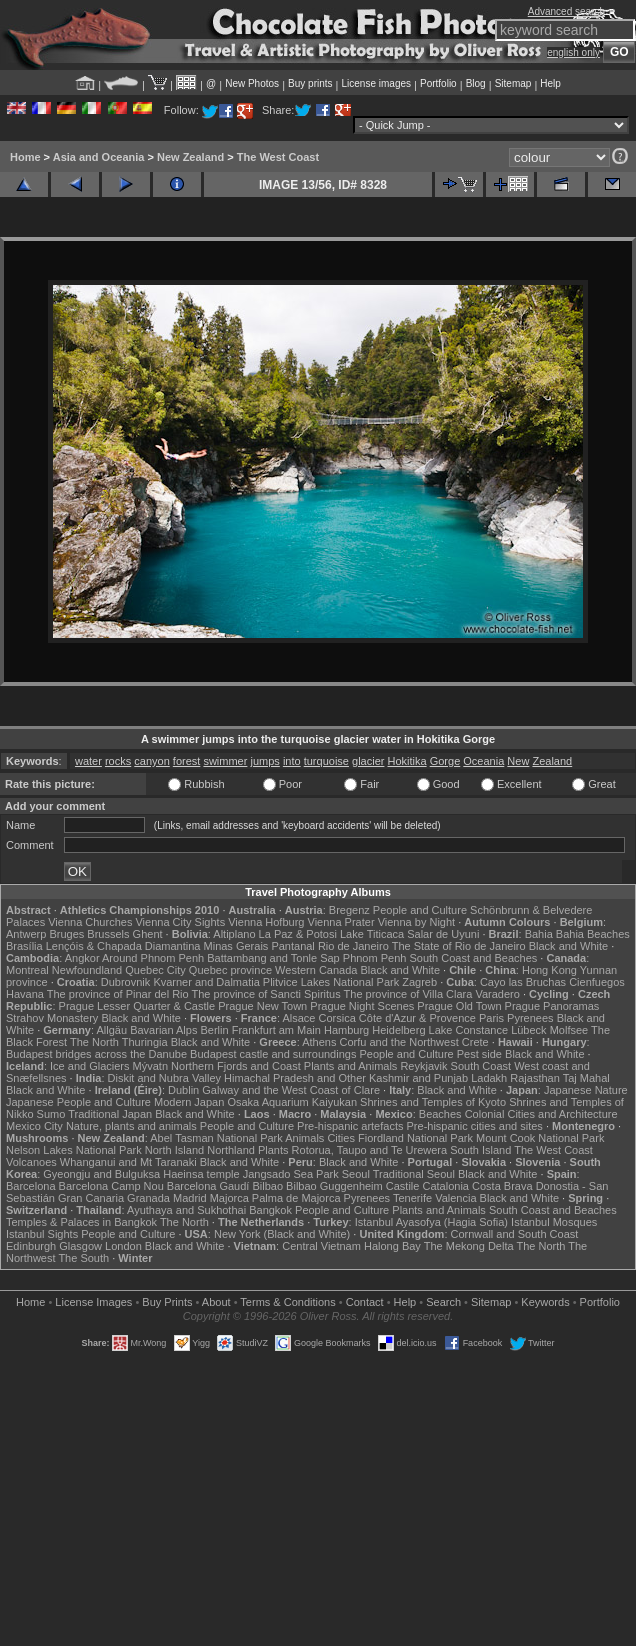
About (216, 1302)
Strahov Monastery (52, 1018)
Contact (365, 1302)
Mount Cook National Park (540, 1138)
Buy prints (310, 83)
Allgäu (112, 1030)
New (518, 761)
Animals (304, 1138)
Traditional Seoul (414, 1174)
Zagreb (419, 982)
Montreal (27, 970)
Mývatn (150, 1066)
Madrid (190, 1198)
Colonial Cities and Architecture (541, 1114)
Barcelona (31, 1186)
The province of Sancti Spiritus (266, 994)
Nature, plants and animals (131, 1126)
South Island (480, 1150)
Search (443, 1302)
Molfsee (569, 1030)
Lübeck (528, 1030)
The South (83, 1258)
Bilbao (267, 1186)
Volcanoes (31, 1162)
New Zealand (190, 157)
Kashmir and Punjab (418, 1078)
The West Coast (278, 157)
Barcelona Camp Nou (111, 1186)
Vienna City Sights (180, 922)
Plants (273, 1150)
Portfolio (438, 83)
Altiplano (234, 934)
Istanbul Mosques (554, 1222)
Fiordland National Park (415, 1138)
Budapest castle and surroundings (273, 1054)
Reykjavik (423, 1066)
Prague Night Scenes (362, 1006)
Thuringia (145, 1042)
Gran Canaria (91, 1198)
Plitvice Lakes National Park (331, 982)
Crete (475, 1042)
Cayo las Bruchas (523, 982)
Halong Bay (392, 1246)
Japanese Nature (586, 1090)
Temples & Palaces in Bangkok (81, 1222)
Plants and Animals (351, 1066)
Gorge (445, 761)
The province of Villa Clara (408, 994)
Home (25, 157)
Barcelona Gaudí (208, 1186)
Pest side (479, 1054)
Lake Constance (469, 1030)
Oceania (483, 761)
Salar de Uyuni (443, 934)
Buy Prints (167, 1302)
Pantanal (292, 946)
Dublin (183, 1090)
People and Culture (420, 910)
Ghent (148, 934)
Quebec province (230, 970)
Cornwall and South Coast (515, 1234)
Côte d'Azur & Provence (417, 1018)
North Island (174, 1150)
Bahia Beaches (593, 934)
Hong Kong (549, 970)
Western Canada (316, 970)
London (123, 1246)
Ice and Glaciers (89, 1066)
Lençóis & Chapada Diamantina (123, 946)
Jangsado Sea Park (291, 1174)
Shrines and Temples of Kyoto (433, 1102)
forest (187, 761)
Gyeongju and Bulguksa (101, 1174)
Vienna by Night (416, 922)
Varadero (497, 994)
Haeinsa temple (201, 1174)
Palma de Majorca (296, 1198)
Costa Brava (502, 1186)
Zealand (552, 761)
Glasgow (80, 1246)
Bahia (539, 934)
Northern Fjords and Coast (236, 1066)
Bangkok (270, 1210)
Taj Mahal (586, 1078)
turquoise (326, 761)
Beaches (440, 1114)
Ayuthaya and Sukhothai (186, 1210)
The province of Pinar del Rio (118, 994)
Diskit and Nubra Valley (165, 1078)
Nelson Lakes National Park (74, 1150)
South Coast (481, 1066)
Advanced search (566, 11)
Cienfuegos (597, 982)
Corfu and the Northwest (399, 1042)
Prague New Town (262, 1006)
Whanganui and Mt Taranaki (128, 1162)
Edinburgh (31, 1246)
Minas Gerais (236, 946)
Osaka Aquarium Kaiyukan (292, 1102)
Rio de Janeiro (353, 946)
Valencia (455, 1198)
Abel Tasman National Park (216, 1138)
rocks (118, 761)
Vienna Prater (341, 922)
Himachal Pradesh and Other (295, 1078)
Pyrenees (530, 1018)
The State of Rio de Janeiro (459, 946)
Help (550, 83)
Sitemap (513, 83)
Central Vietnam (321, 1246)
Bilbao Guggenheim (334, 1186)
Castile (403, 1186)
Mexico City (34, 1126)
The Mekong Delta (469, 1246)
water (88, 761)
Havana (25, 994)
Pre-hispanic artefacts (350, 1126)
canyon (151, 761)
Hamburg (346, 1030)
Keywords (545, 1302)
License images (376, 83)
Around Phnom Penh (153, 958)
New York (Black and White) (282, 1234)
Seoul (356, 1174)
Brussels (108, 934)
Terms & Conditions (287, 1302)
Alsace (298, 1018)
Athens (319, 1042)
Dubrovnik (126, 982)
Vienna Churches (90, 922)
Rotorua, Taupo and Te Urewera (370, 1150)
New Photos (252, 83)
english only (573, 52)
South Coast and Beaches (473, 958)
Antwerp (26, 934)
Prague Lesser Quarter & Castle (137, 1006)
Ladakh (489, 1078)
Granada (148, 1198)
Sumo (51, 1114)
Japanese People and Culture (78, 1102)
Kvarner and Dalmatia (206, 982)
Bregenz (349, 910)
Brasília (24, 946)
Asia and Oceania (99, 157)
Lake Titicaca (372, 934)
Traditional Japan (110, 1114)
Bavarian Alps (163, 1030)
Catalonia (445, 1186)
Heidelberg (398, 1030)
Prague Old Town (459, 1006)
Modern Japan (189, 1102)
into (292, 761)
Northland (231, 1150)
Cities (341, 1138)
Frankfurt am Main (276, 1030)
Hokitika (406, 761)
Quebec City (155, 970)
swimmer (225, 761)
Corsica (336, 1018)
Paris (491, 1018)
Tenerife (412, 1198)
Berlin (214, 1030)
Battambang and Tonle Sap (273, 958)
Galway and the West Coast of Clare (291, 1090)
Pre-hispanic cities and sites (475, 1126)
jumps (264, 761)
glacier (368, 761)
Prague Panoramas (552, 1006)
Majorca (229, 1198)
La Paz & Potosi (298, 934)
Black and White (568, 946)
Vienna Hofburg (266, 922)
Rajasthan (535, 1078)
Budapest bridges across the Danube (96, 1054)
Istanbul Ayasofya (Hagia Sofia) (431, 1222)
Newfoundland (87, 970)
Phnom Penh (375, 958)
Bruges (66, 934)
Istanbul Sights (42, 1234)
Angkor (82, 958)
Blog (476, 83)
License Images (93, 1302)
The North (94, 1042)
